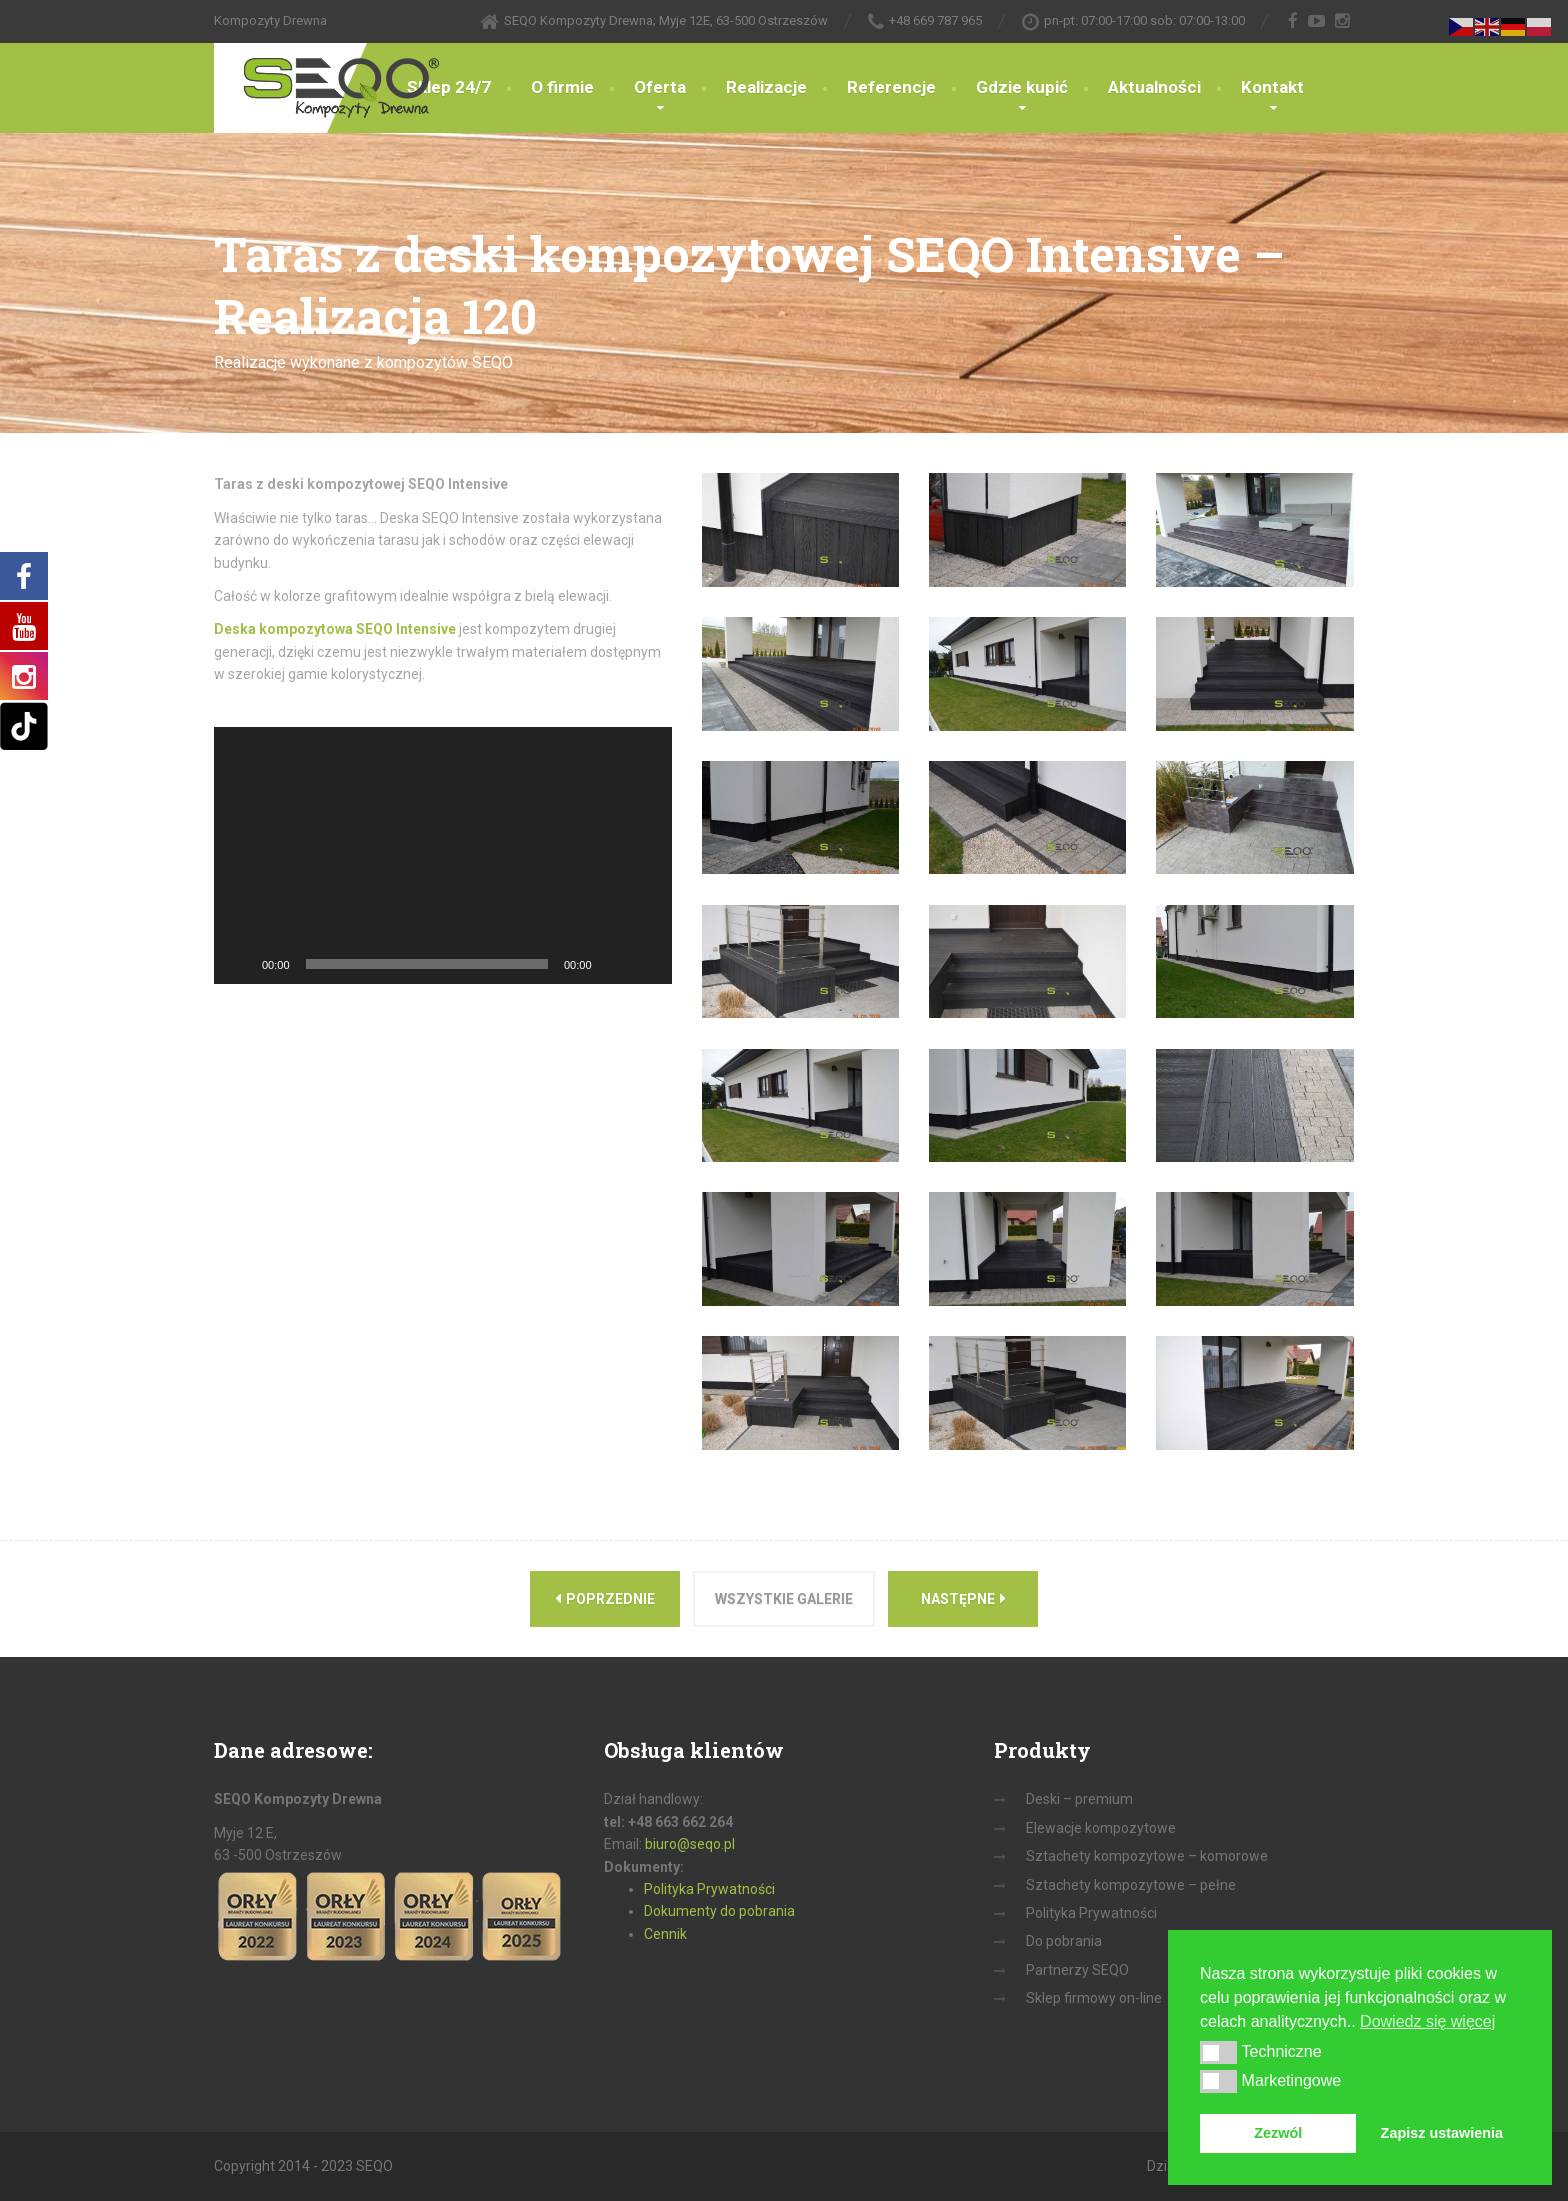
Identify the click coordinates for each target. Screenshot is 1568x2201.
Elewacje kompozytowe (1101, 1828)
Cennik (665, 1934)
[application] (443, 855)
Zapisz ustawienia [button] (1442, 2133)
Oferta (660, 87)
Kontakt (1272, 87)
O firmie (562, 87)
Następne (963, 1598)
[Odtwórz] (240, 964)
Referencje (891, 87)
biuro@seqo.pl (690, 1844)
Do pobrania (1064, 1941)
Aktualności (1154, 87)
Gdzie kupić (1022, 87)
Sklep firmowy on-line (1094, 1998)
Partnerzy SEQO (1077, 1970)
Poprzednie (605, 1598)
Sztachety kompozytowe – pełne (1131, 1885)
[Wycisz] (614, 964)
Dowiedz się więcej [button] (1427, 2021)
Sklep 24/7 (449, 87)
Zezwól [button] (1278, 2133)
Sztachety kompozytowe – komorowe (1147, 1856)
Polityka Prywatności (709, 1889)
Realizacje (766, 87)
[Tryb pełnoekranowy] (646, 964)
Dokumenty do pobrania (719, 1911)
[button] (1218, 2052)
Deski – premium (1079, 1799)
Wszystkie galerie (784, 1599)
